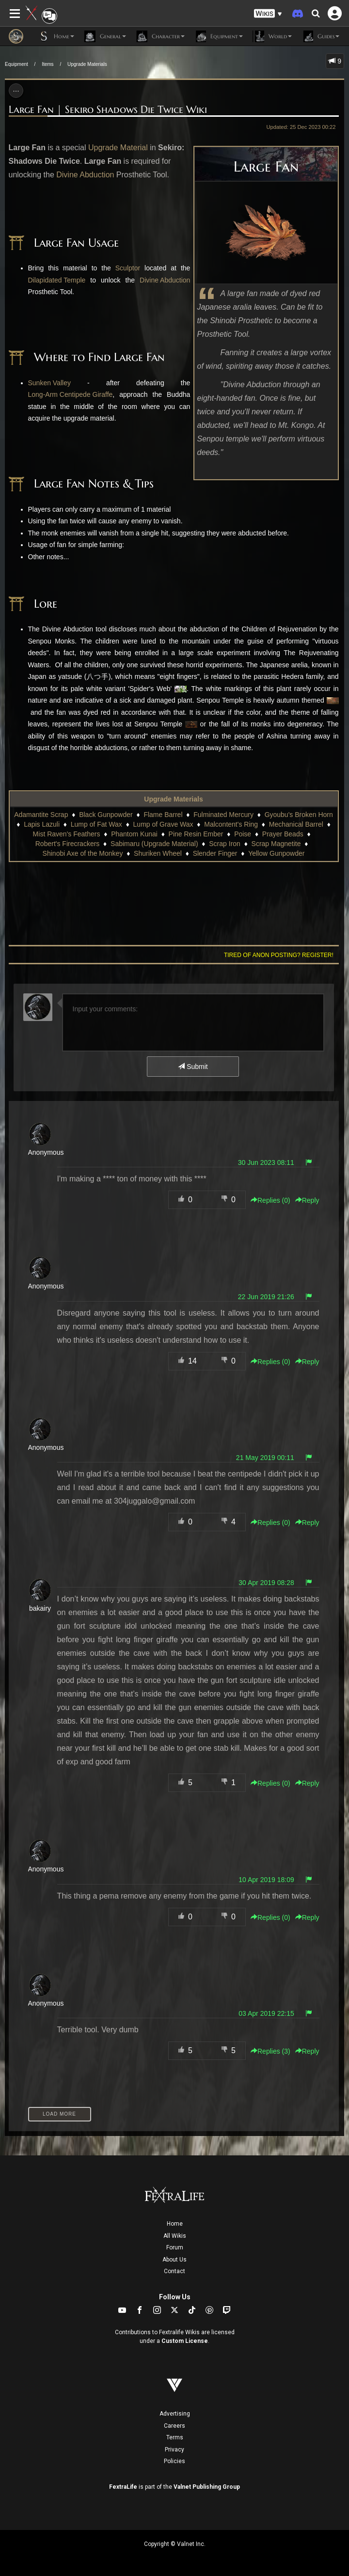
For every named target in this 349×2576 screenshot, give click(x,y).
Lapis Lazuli (42, 824)
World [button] (272, 36)
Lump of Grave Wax (163, 824)
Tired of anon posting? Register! (278, 955)
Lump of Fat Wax (96, 824)
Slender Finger (215, 853)
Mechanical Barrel (296, 824)
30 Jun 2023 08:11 (266, 1162)
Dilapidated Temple (57, 280)
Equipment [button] (218, 36)
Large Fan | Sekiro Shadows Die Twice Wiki (108, 109)
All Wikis (174, 2235)
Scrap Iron (224, 844)
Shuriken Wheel (158, 853)
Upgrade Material (118, 147)
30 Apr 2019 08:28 (266, 1582)
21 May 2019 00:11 (265, 1457)
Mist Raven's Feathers (66, 834)
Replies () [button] (270, 1200)
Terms (174, 2437)
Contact (174, 2271)
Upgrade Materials (87, 64)
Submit (192, 1066)
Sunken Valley (49, 383)
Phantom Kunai (134, 834)
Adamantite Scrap (41, 814)
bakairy (40, 1608)
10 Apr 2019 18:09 (266, 1880)
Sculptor (127, 268)
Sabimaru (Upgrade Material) (154, 844)
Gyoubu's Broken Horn (299, 814)
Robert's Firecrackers (67, 844)
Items (47, 64)
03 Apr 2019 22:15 (266, 2013)
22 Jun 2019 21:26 (266, 1297)
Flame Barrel (162, 814)
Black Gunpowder (106, 814)
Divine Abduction (85, 175)
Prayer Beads (282, 834)
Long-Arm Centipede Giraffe (70, 394)
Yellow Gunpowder (276, 853)
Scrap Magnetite (276, 844)
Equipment (16, 64)
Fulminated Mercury (223, 814)
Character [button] (160, 36)
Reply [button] (307, 1200)
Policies (174, 2461)
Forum (174, 2247)
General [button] (105, 36)
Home (175, 2223)
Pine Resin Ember (196, 834)
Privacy (174, 2449)
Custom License (184, 2341)
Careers (174, 2425)
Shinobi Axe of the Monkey (83, 853)
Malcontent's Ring (231, 824)
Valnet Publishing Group (207, 2486)
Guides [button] (320, 36)
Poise (242, 834)
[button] (268, 13)
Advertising (174, 2413)
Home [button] (56, 36)
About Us (174, 2259)
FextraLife (123, 2486)
